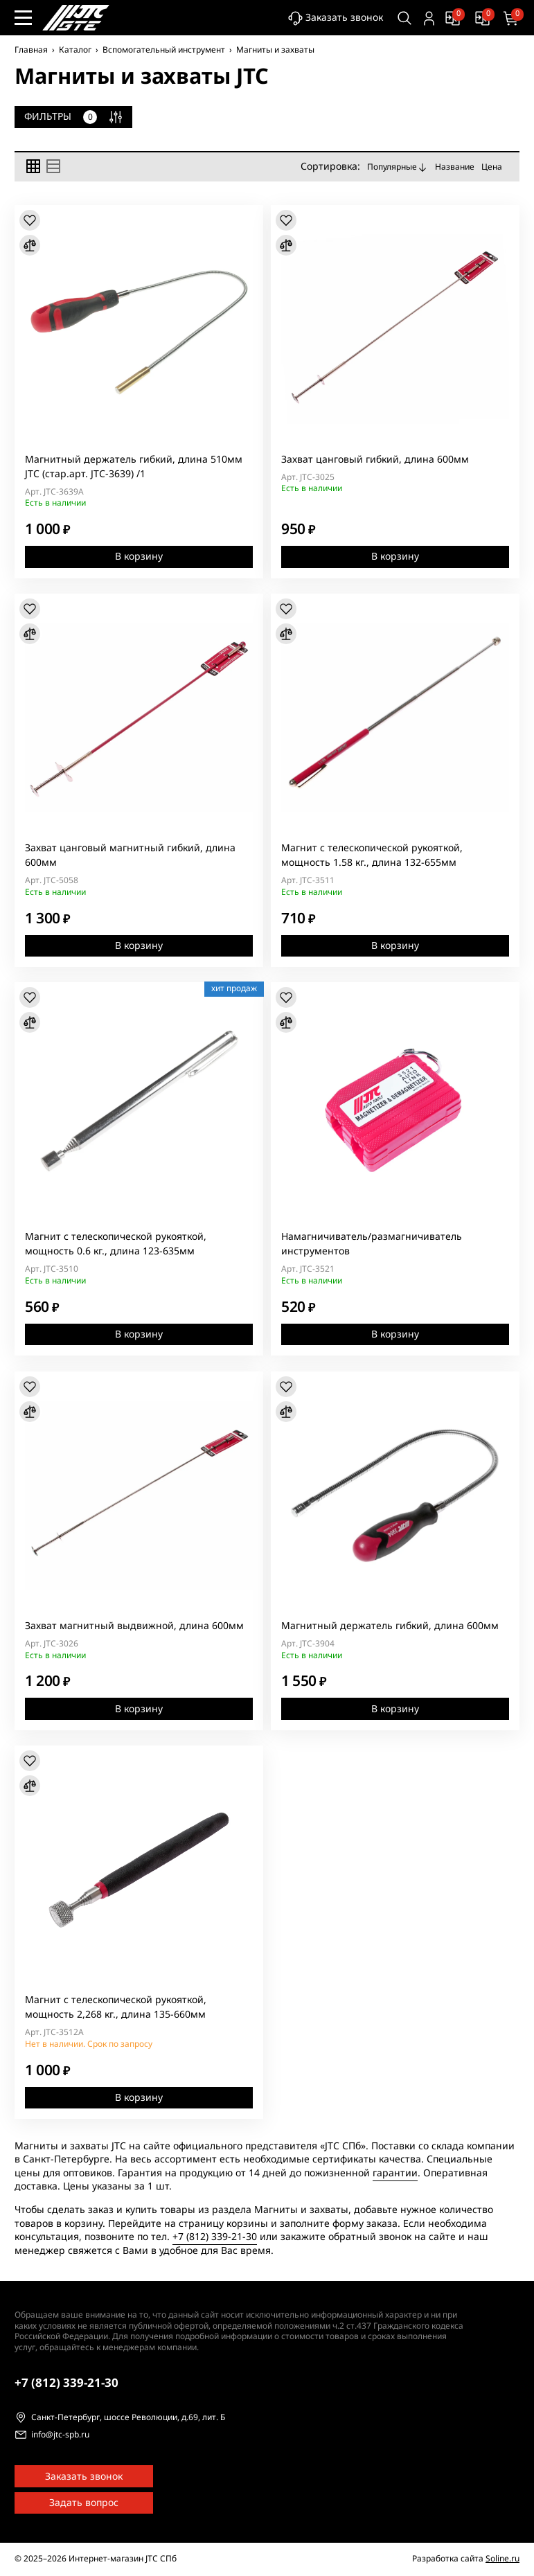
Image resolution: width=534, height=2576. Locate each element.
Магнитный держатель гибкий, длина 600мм (390, 1626)
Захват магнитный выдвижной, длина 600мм (134, 1626)
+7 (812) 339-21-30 (214, 2237)
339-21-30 (66, 2383)
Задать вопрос (83, 2503)
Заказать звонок (334, 18)
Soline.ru (502, 2558)
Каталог (75, 50)
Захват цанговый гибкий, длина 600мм (375, 459)
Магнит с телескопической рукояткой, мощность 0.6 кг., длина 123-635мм (115, 1244)
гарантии (395, 2173)
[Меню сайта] (23, 17)
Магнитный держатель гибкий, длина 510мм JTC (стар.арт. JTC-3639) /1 (133, 466)
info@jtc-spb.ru (60, 2435)
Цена (491, 166)
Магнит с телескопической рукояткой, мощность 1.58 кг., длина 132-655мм (372, 855)
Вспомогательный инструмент (164, 50)
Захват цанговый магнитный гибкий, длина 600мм (130, 855)
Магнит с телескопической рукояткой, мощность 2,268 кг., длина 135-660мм (115, 2007)
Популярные (397, 166)
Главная (31, 50)
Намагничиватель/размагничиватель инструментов (371, 1244)
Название (454, 166)
